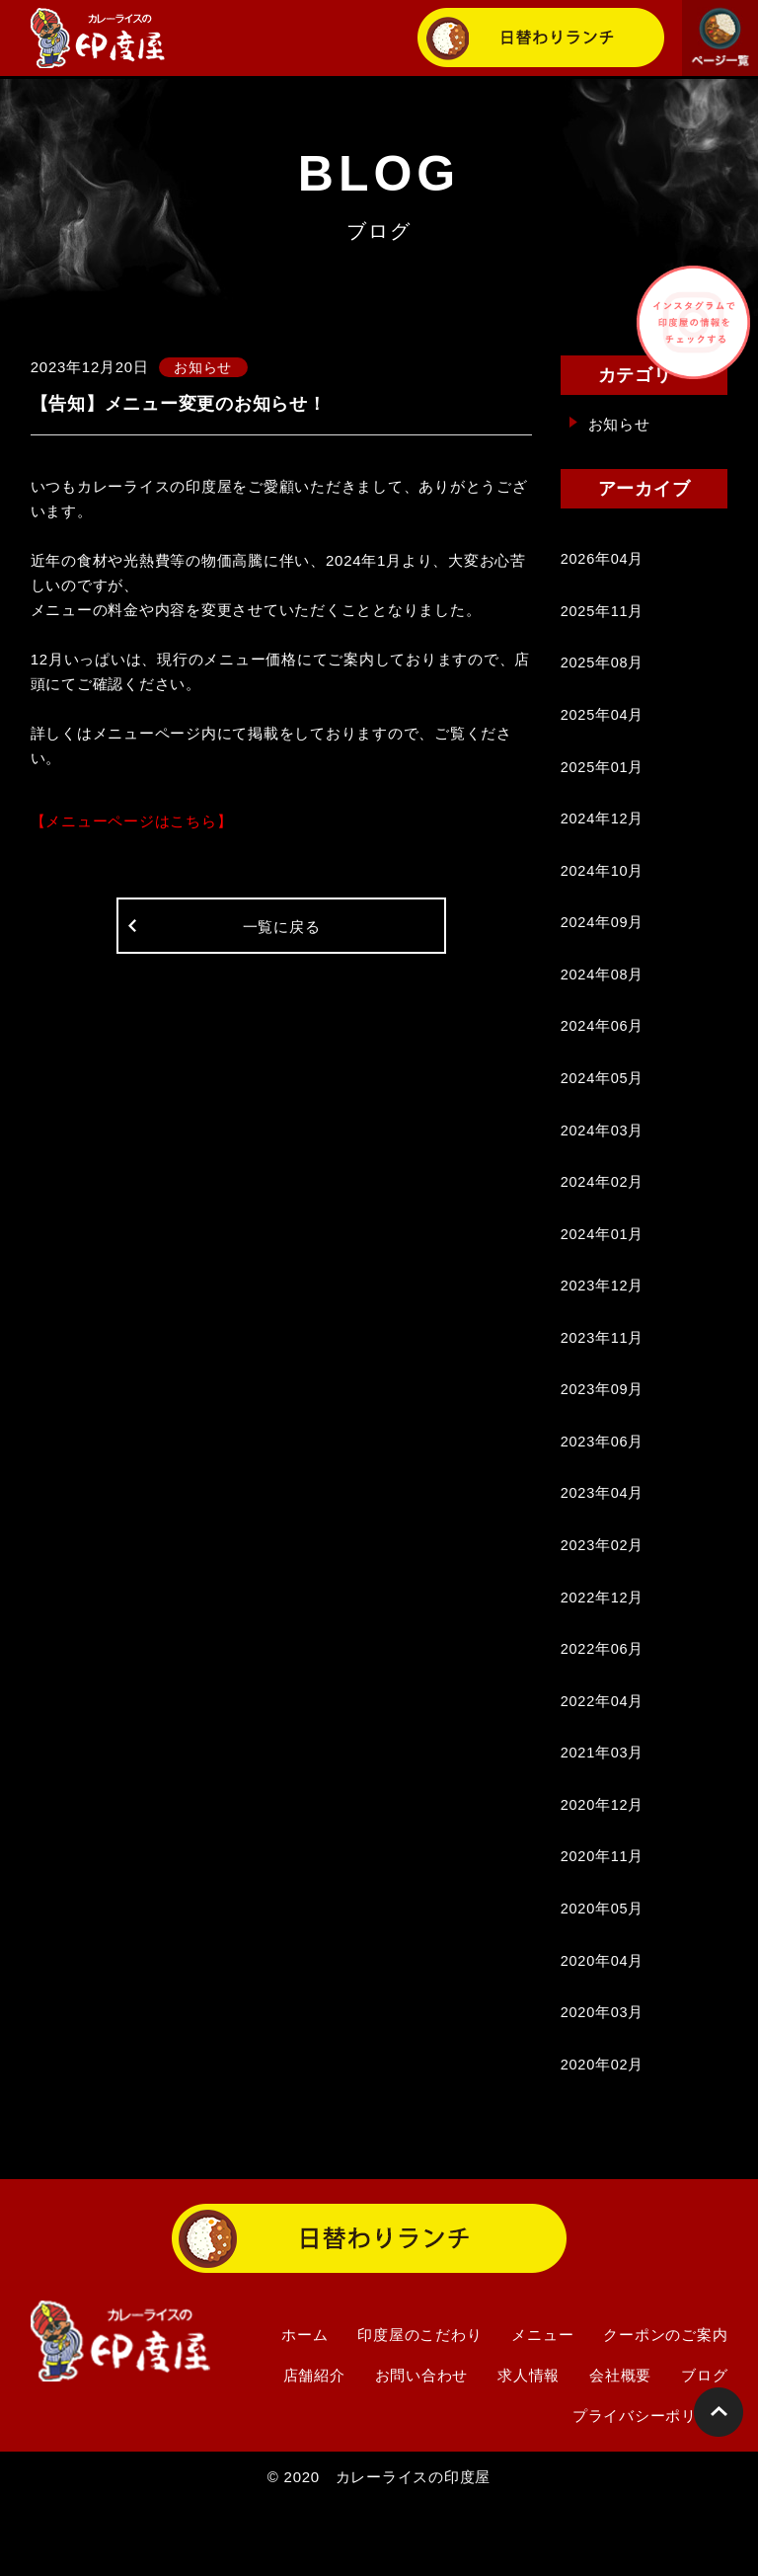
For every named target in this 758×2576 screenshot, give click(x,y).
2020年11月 (603, 1918)
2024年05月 (603, 1103)
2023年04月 (603, 1537)
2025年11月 (603, 614)
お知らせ (619, 424)
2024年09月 (603, 940)
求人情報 (528, 2447)
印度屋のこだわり (419, 2406)
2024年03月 (603, 1157)
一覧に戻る (282, 930)
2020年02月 (603, 2135)
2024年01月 (603, 1266)
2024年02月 (603, 1212)
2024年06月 (603, 1049)
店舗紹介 (314, 2447)
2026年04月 (603, 560)
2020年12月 (603, 1863)
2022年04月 (603, 1755)
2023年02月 (603, 1592)
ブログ (704, 2447)
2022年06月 (603, 1700)
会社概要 (620, 2447)
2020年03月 (603, 2080)
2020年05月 (603, 1972)
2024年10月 (603, 886)
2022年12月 (603, 1646)
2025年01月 (603, 777)
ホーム (304, 2406)
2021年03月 (603, 1809)
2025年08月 (603, 669)
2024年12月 (603, 831)
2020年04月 (603, 2026)
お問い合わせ (422, 2447)
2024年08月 (603, 994)
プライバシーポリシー (650, 2487)
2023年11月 (603, 1374)
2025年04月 (603, 723)
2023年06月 (603, 1483)
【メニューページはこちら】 (132, 822)
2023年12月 (603, 1320)
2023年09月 (603, 1429)
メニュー (542, 2406)
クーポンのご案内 (665, 2406)
